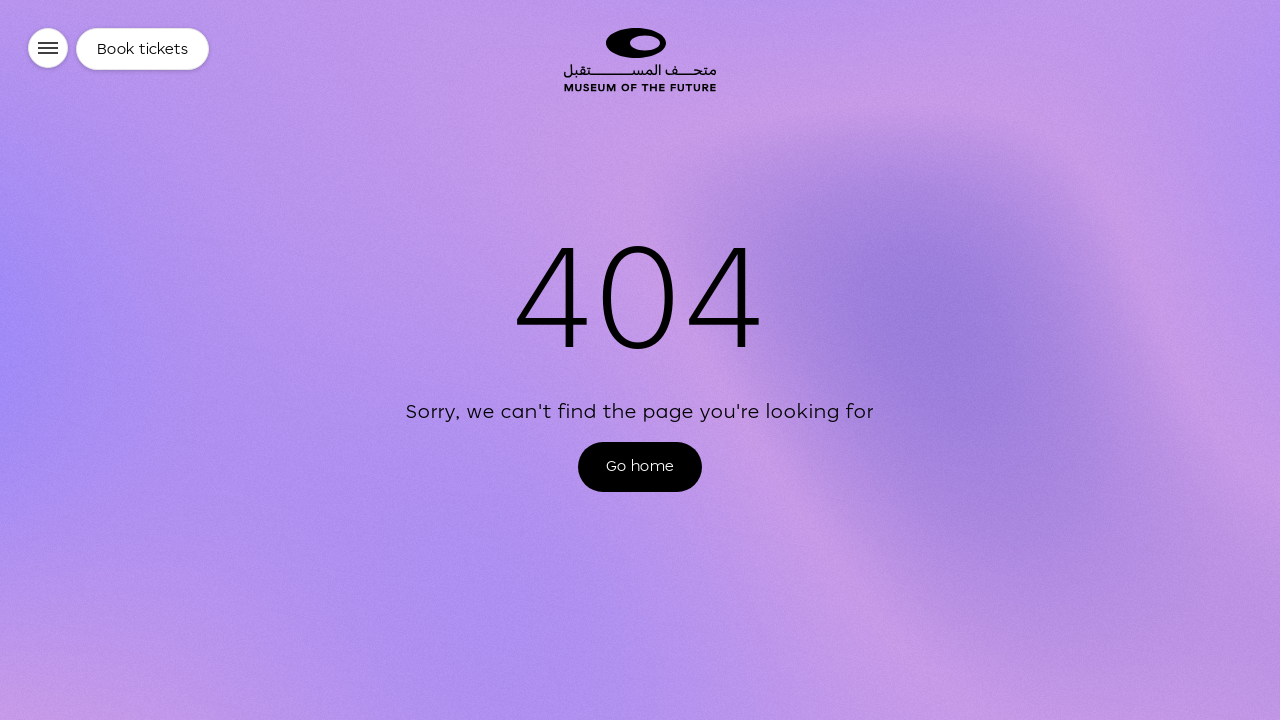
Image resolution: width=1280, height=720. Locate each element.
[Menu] (48, 48)
